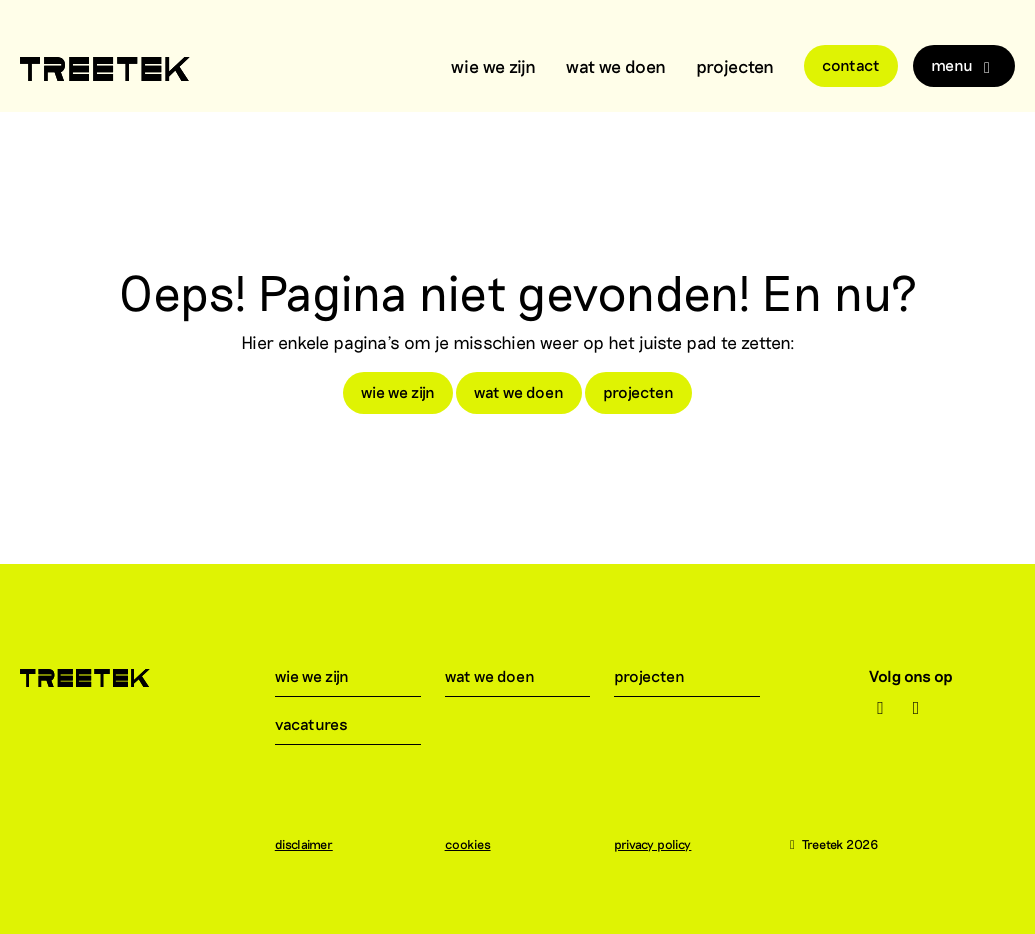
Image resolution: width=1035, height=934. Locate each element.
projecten (735, 66)
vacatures (323, 723)
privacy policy (662, 844)
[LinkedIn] (916, 708)
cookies (478, 844)
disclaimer (314, 844)
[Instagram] (880, 708)
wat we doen (616, 66)
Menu (964, 65)
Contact (851, 64)
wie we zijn (493, 66)
